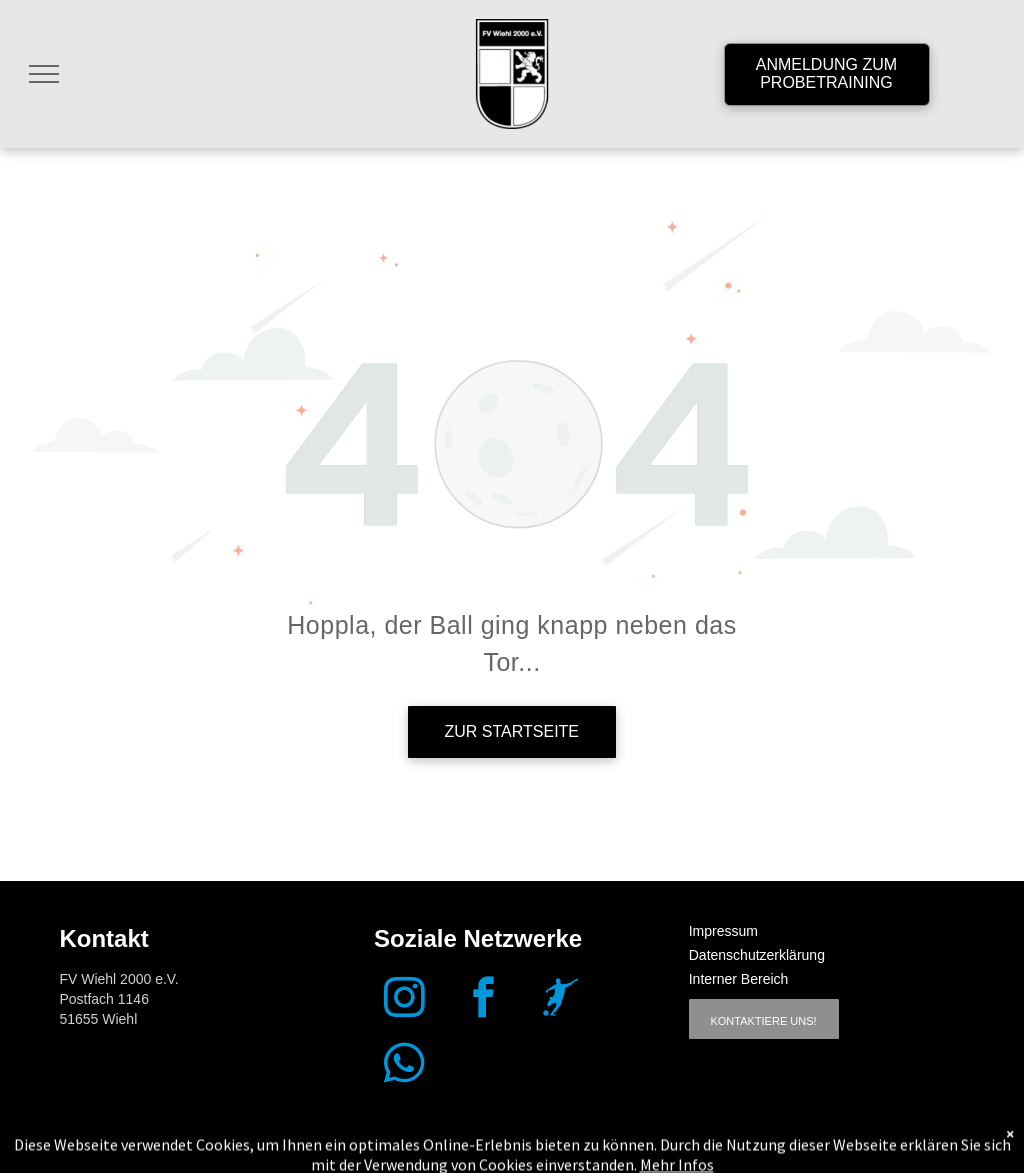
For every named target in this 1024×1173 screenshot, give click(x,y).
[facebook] (483, 1000)
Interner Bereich (739, 979)
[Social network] (561, 1000)
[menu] (44, 74)
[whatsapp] (404, 1066)
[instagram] (404, 1000)
